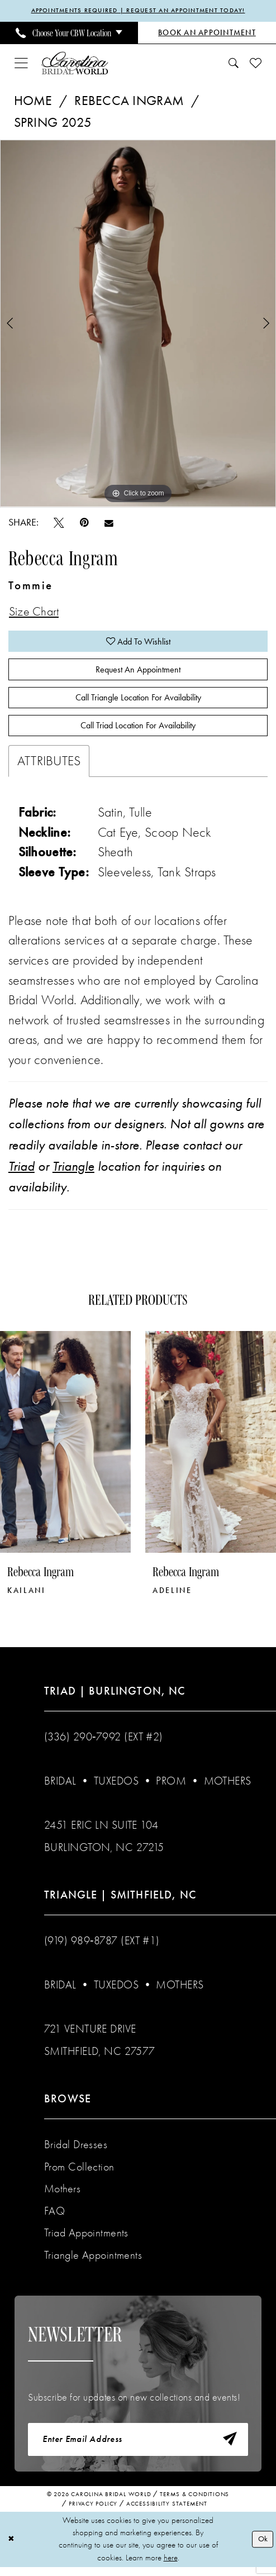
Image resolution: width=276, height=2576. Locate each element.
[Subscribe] (229, 2448)
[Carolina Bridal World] (74, 63)
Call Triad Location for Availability (138, 732)
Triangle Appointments (93, 2262)
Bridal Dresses (75, 2151)
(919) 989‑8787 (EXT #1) (102, 1947)
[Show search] (233, 64)
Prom (171, 1788)
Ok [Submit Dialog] (262, 2548)
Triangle (73, 1173)
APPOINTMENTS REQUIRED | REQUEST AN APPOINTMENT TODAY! (138, 11)
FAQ (54, 2218)
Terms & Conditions (194, 2503)
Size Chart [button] (36, 613)
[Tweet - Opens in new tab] (58, 523)
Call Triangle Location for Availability (138, 702)
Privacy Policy (93, 2513)
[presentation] (65, 1449)
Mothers (227, 1788)
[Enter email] (138, 2447)
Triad (21, 1173)
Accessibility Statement (166, 2513)
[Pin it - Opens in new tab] (84, 523)
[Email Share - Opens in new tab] (109, 523)
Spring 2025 (53, 123)
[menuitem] (69, 33)
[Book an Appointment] (207, 33)
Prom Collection (79, 2174)
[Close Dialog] (12, 2548)
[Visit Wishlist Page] (255, 63)
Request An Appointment (138, 673)
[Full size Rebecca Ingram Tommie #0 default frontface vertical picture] (138, 324)
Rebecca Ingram (129, 101)
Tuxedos (116, 1788)
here (171, 2567)
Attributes (49, 768)
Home (33, 101)
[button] (21, 63)
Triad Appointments (86, 2240)
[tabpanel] (138, 324)
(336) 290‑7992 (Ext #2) (103, 1744)
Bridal (60, 1788)
